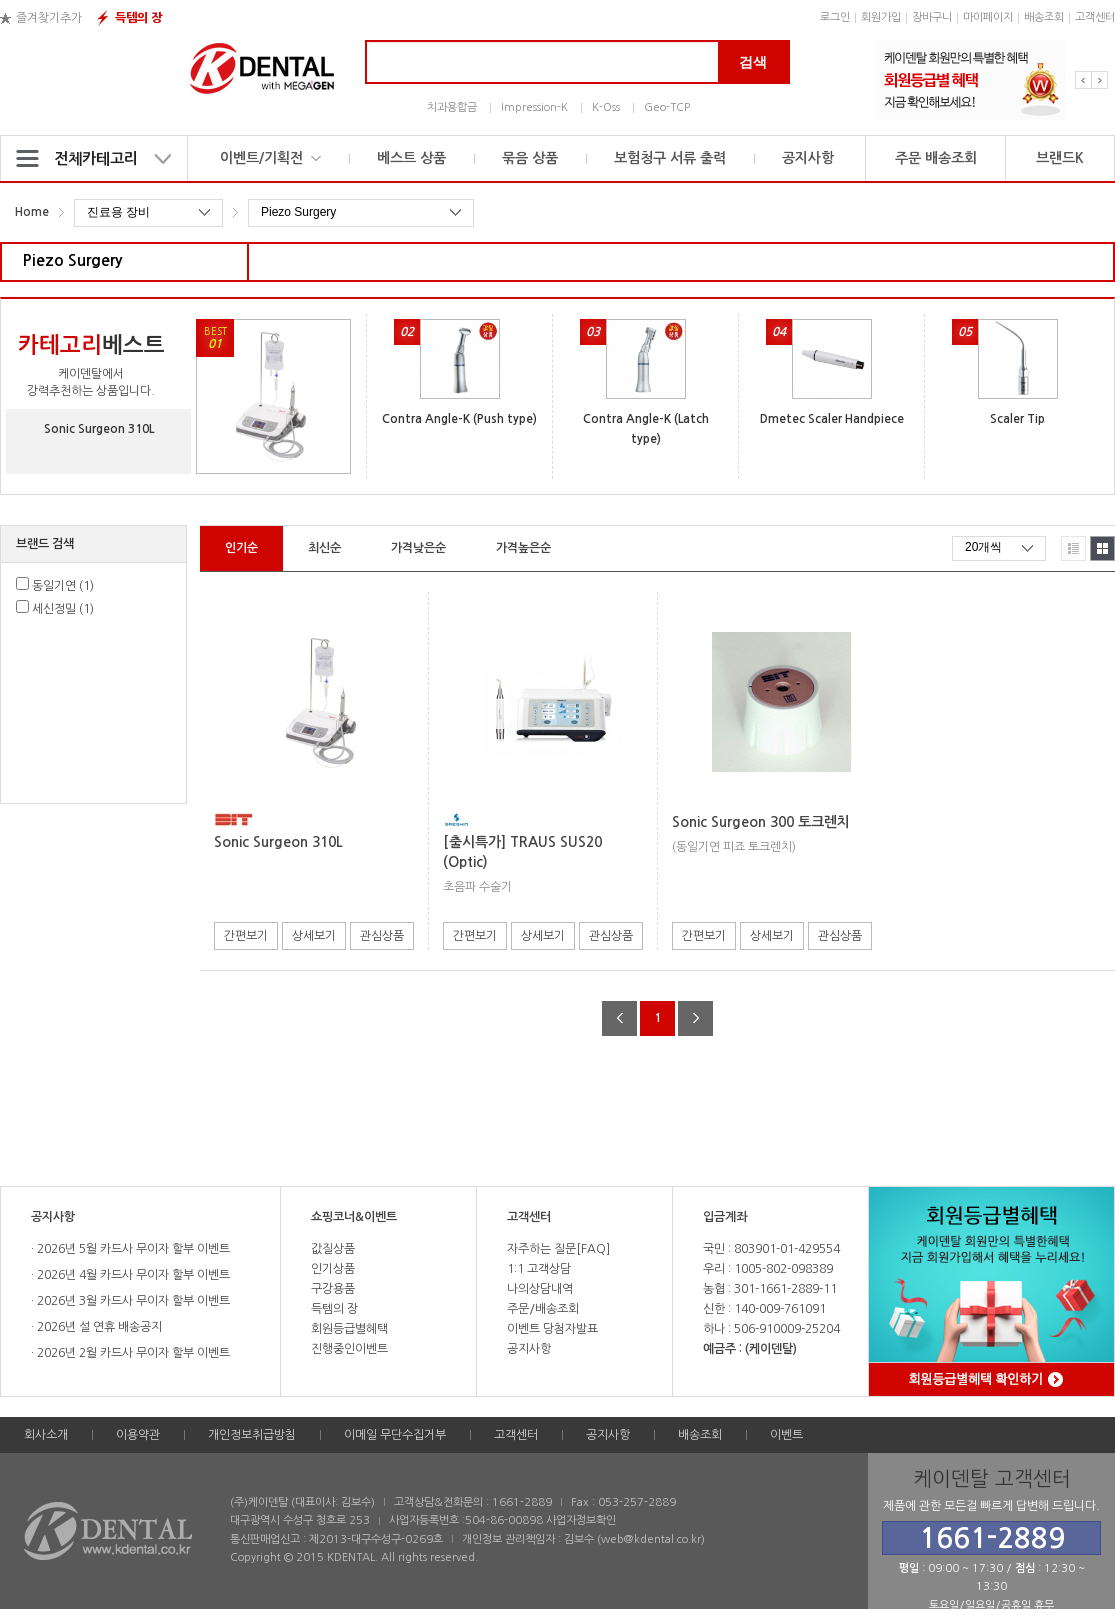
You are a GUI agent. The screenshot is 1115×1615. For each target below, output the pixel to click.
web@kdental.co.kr (651, 1539)
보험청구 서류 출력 (670, 158)
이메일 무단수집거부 (395, 1435)
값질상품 (333, 1249)
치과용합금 (452, 107)
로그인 (835, 17)
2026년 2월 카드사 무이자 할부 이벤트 (132, 1353)
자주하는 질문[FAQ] (558, 1249)
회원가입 (881, 17)
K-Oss (606, 107)
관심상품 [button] (382, 936)
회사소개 (46, 1435)
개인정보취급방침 (252, 1435)
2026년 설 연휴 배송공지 (98, 1327)
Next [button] (1099, 80)
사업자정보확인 (581, 1520)
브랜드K (1060, 158)
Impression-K (534, 107)
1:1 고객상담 (539, 1269)
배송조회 (1044, 17)
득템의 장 (138, 18)
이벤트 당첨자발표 (552, 1329)
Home (32, 212)
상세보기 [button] (314, 936)
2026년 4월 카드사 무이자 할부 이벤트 (132, 1275)
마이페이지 (988, 17)
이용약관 (138, 1435)
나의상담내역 (540, 1289)
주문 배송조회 (936, 158)
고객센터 (1095, 17)
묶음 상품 (530, 158)
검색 (753, 62)
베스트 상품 (411, 158)
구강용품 (333, 1289)
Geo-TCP (667, 107)
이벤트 (786, 1435)
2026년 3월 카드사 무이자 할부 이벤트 (132, 1301)
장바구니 (932, 17)
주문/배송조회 (543, 1309)
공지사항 (808, 158)
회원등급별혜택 (349, 1329)
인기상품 (333, 1269)
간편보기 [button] (246, 936)
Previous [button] (1083, 80)
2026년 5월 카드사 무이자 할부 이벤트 (132, 1249)
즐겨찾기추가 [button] (49, 18)
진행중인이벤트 (349, 1349)
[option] (970, 80)
